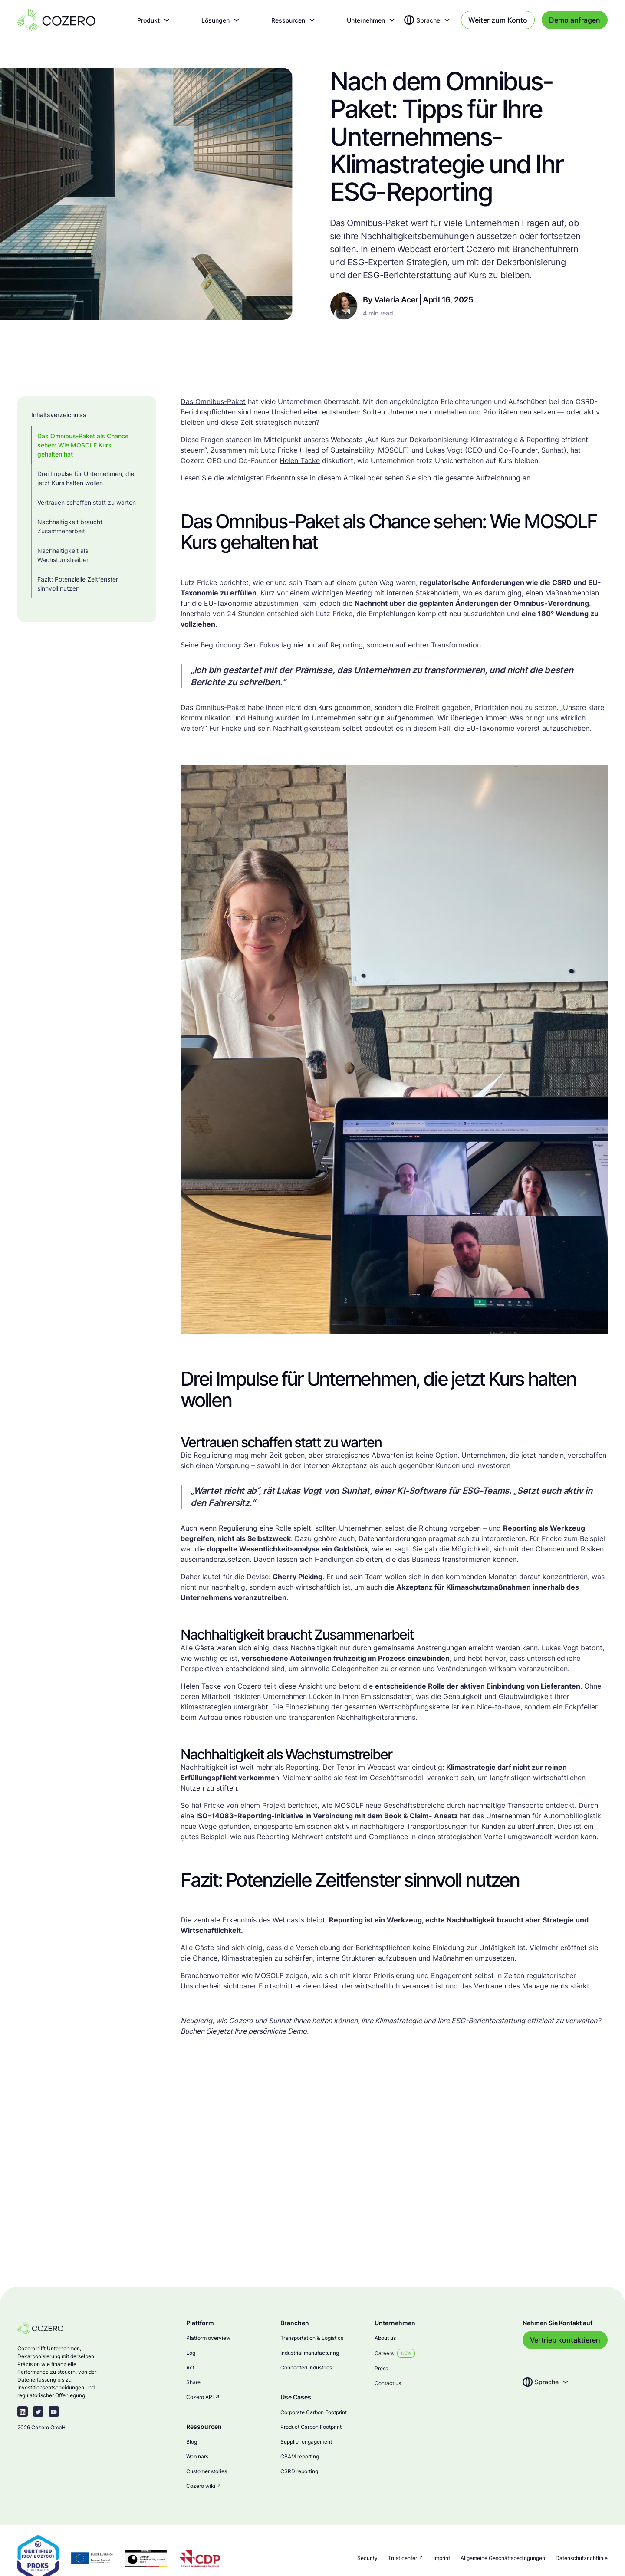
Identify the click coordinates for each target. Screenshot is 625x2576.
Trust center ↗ (405, 2558)
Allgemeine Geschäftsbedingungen (503, 2558)
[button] (153, 20)
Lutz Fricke (279, 450)
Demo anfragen (574, 20)
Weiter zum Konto (497, 20)
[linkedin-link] (22, 2411)
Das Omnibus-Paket (213, 401)
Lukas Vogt (444, 450)
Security (367, 2558)
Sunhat (552, 450)
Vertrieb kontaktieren (565, 2340)
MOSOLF (392, 450)
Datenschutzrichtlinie (582, 2558)
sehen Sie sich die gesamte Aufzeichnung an (457, 477)
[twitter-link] (38, 2411)
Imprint (442, 2558)
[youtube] (54, 2411)
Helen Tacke (300, 460)
